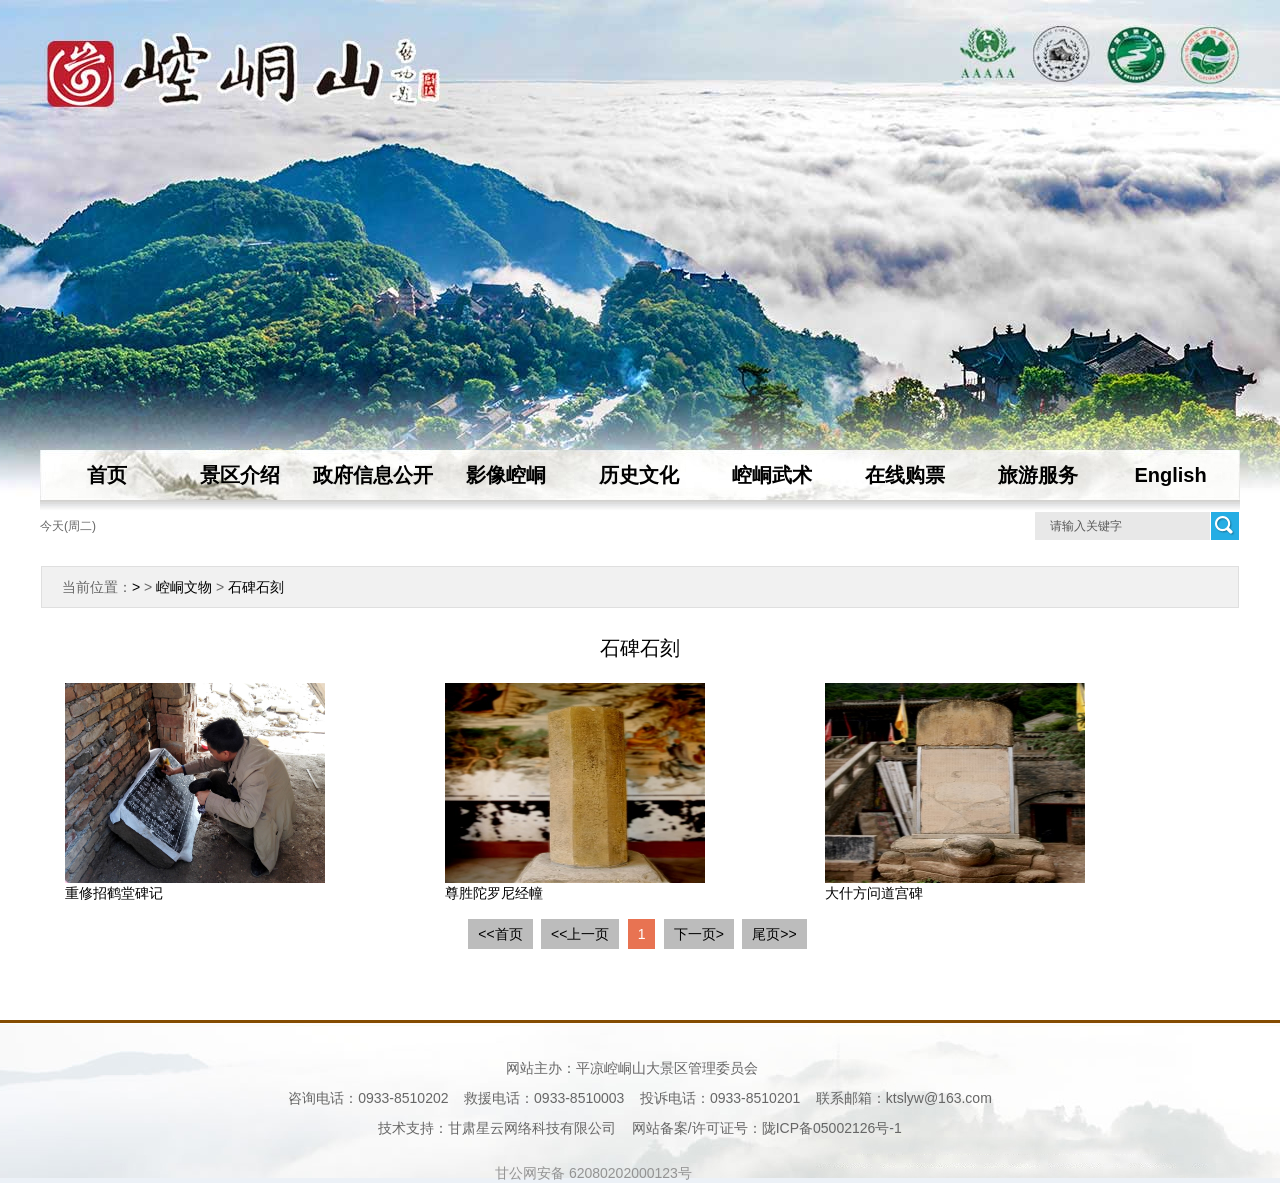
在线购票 (905, 475)
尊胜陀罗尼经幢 (494, 893)
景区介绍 (240, 475)
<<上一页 (580, 934)
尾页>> (774, 934)
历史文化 (639, 475)
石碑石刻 (256, 587)
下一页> (699, 934)
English (1170, 475)
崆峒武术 (772, 475)
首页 (107, 475)
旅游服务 (1038, 475)
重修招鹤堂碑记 (114, 893)
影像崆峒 (506, 475)
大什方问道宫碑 (874, 893)
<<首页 (500, 934)
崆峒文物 (184, 587)
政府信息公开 (373, 475)
